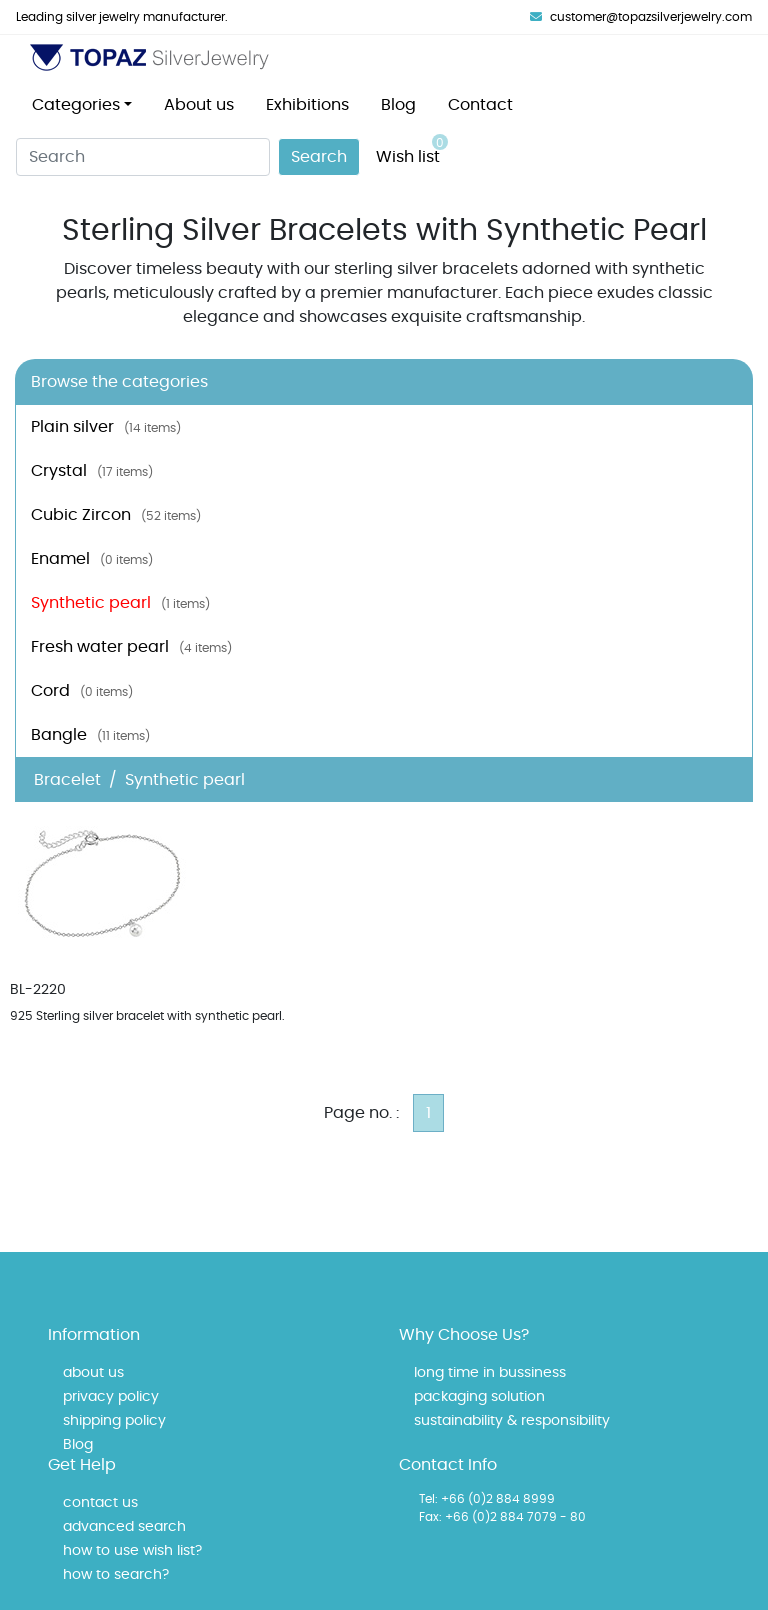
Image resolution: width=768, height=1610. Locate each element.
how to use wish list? (132, 1551)
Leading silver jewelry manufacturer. (122, 17)
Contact (480, 105)
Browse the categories (119, 382)
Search (319, 157)
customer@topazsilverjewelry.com (641, 17)
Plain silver (106, 427)
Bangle (90, 735)
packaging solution (479, 1397)
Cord (82, 691)
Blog (398, 105)
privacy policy (111, 1397)
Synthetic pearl (120, 603)
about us (93, 1373)
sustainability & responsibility (512, 1421)
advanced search (124, 1527)
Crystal (92, 471)
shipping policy (114, 1421)
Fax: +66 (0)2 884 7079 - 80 (502, 1517)
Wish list (412, 149)
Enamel (92, 559)
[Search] (143, 157)
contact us (100, 1503)
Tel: (428, 1499)
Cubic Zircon (116, 515)
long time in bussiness (490, 1373)
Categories (76, 105)
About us (199, 105)
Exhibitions (307, 105)
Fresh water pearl (131, 647)
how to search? (116, 1575)
